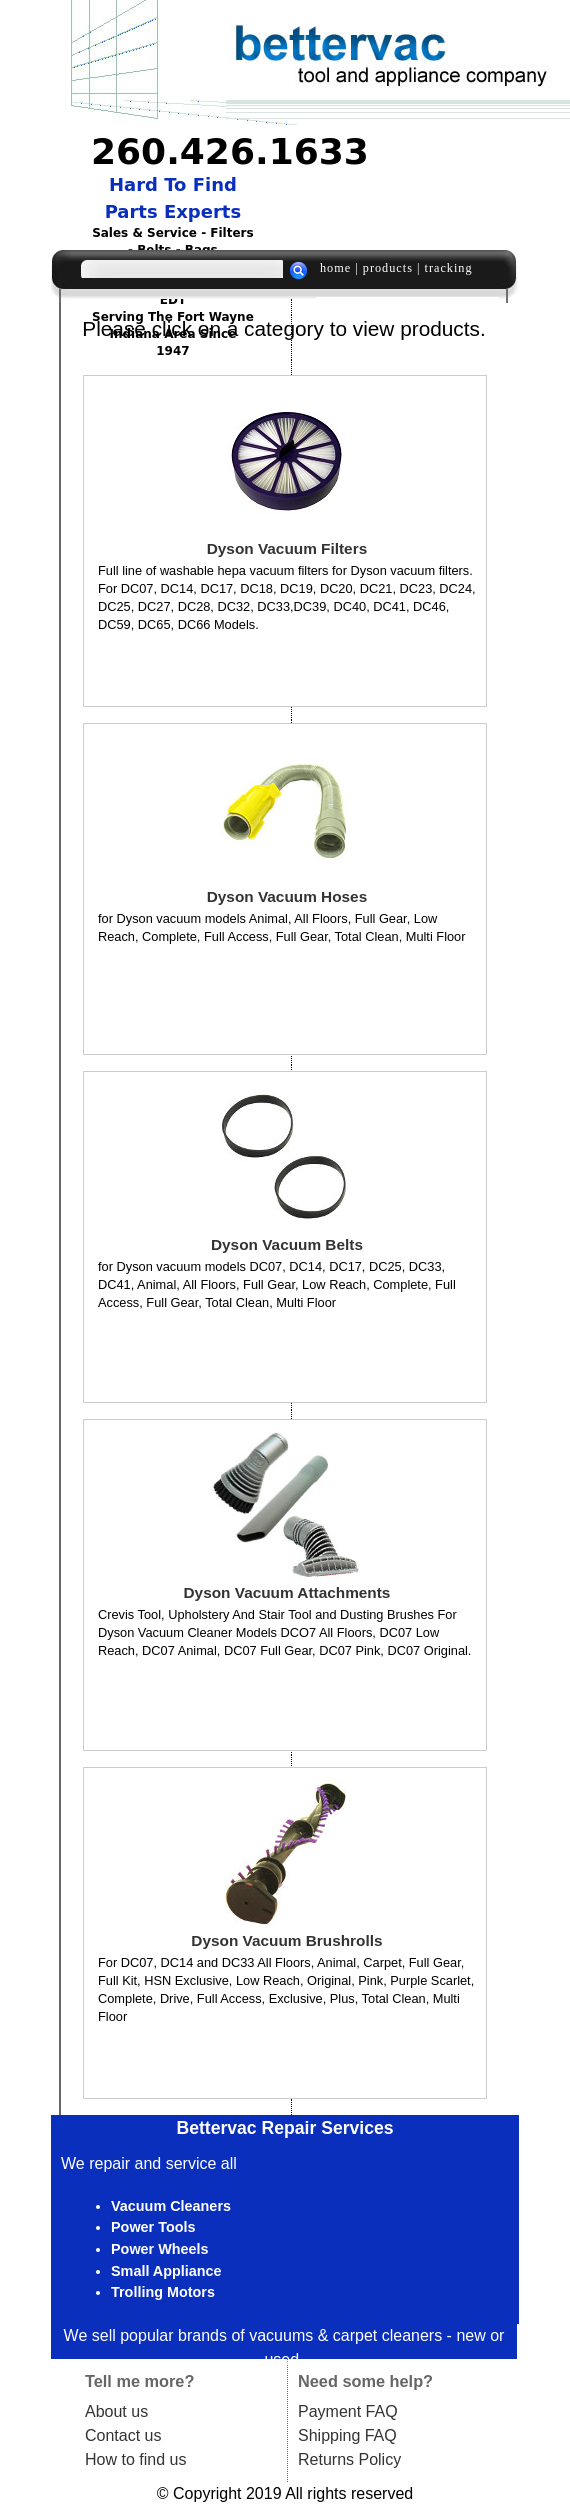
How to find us (135, 2459)
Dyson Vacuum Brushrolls (286, 1940)
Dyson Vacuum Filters (287, 548)
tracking (448, 268)
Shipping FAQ (347, 2435)
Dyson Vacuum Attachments (287, 1592)
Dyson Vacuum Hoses (287, 896)
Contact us (123, 2435)
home (335, 268)
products (388, 268)
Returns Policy (349, 2459)
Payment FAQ (348, 2411)
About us (116, 2411)
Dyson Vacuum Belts (287, 1244)
